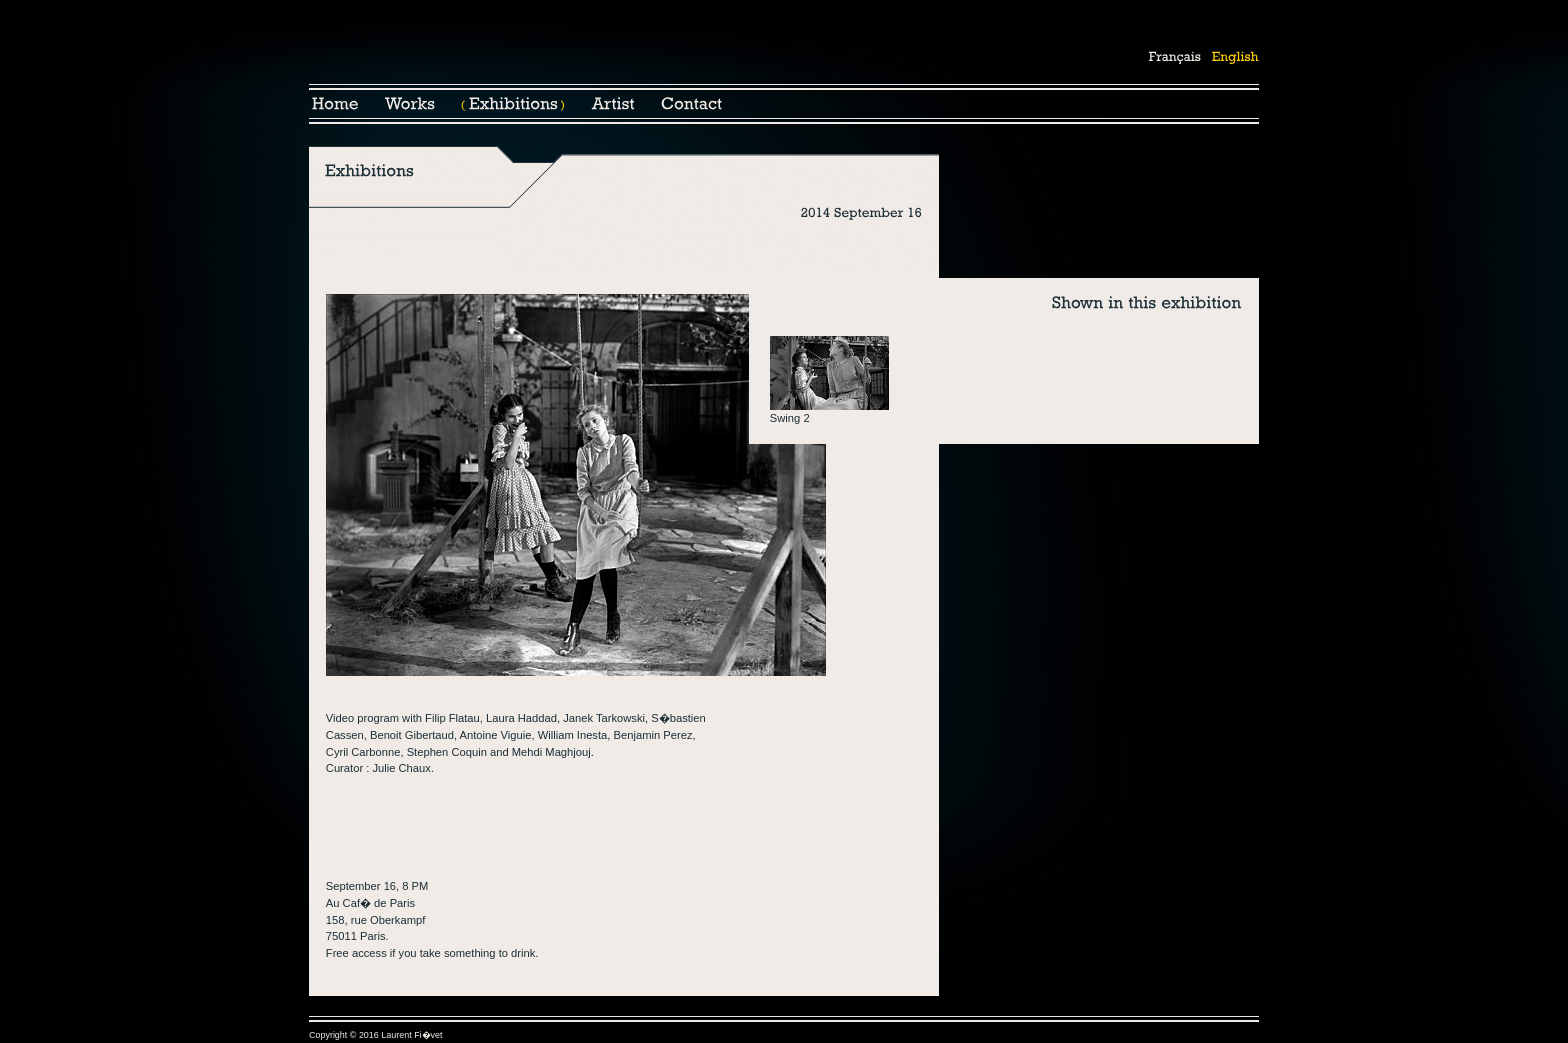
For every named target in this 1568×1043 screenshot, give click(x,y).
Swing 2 (790, 418)
